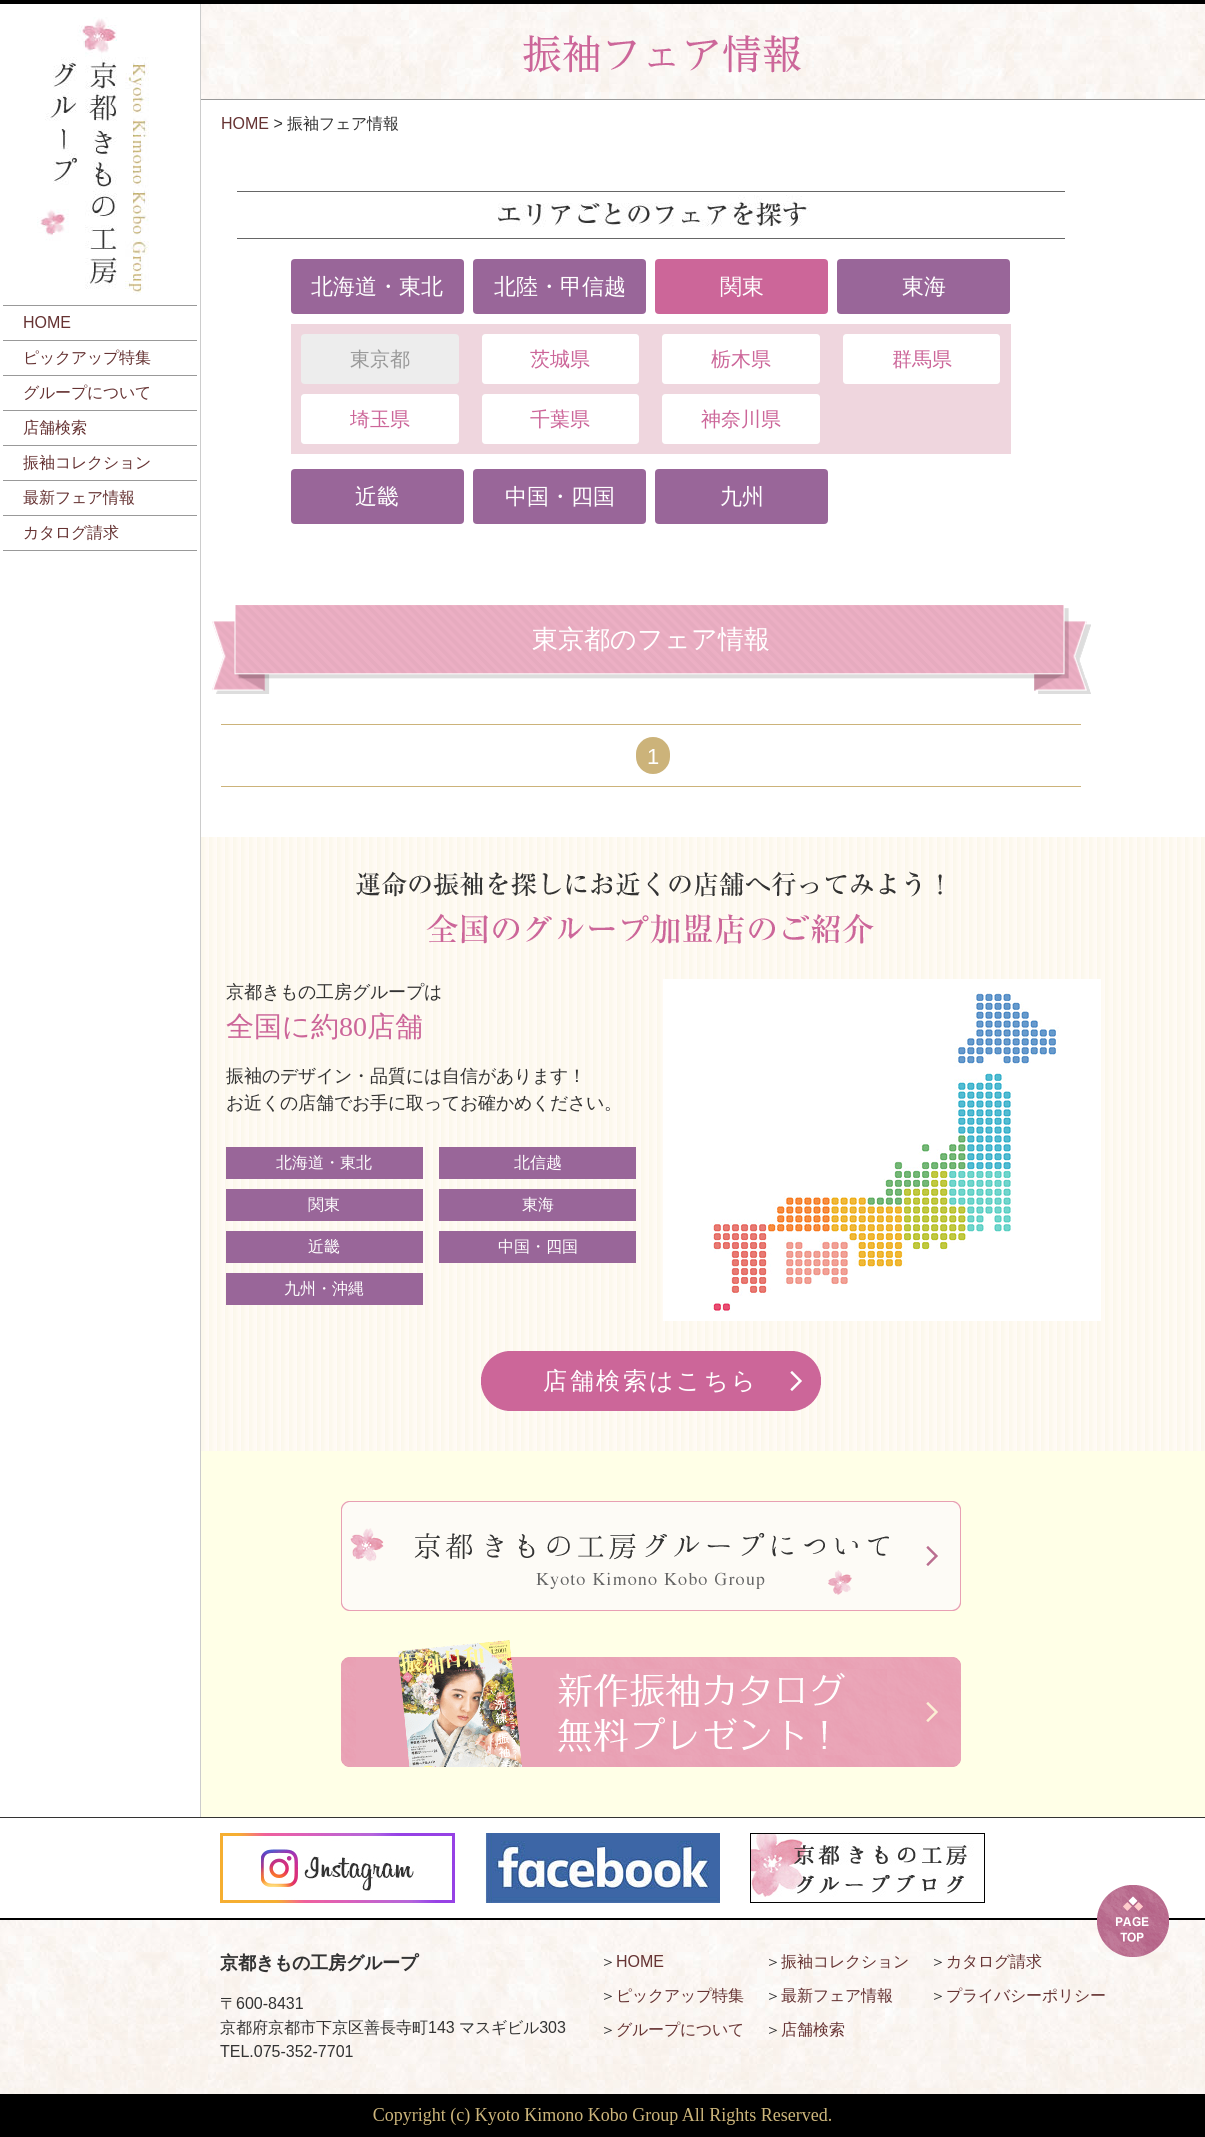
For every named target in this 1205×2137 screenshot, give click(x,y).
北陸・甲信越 (560, 286)
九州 (742, 496)
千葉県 (560, 419)
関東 (742, 286)
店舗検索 (55, 427)
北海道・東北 (377, 286)
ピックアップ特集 (87, 357)
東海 (924, 286)
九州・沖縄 (324, 1288)
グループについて (87, 392)
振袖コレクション (87, 462)
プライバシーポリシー (1026, 1995)
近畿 (377, 496)
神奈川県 (741, 419)
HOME (47, 322)
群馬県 (922, 359)
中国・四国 (560, 496)
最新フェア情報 (79, 497)
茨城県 (560, 359)
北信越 (538, 1162)
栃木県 (741, 359)
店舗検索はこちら (650, 1381)
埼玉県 (380, 419)
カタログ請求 (71, 532)
